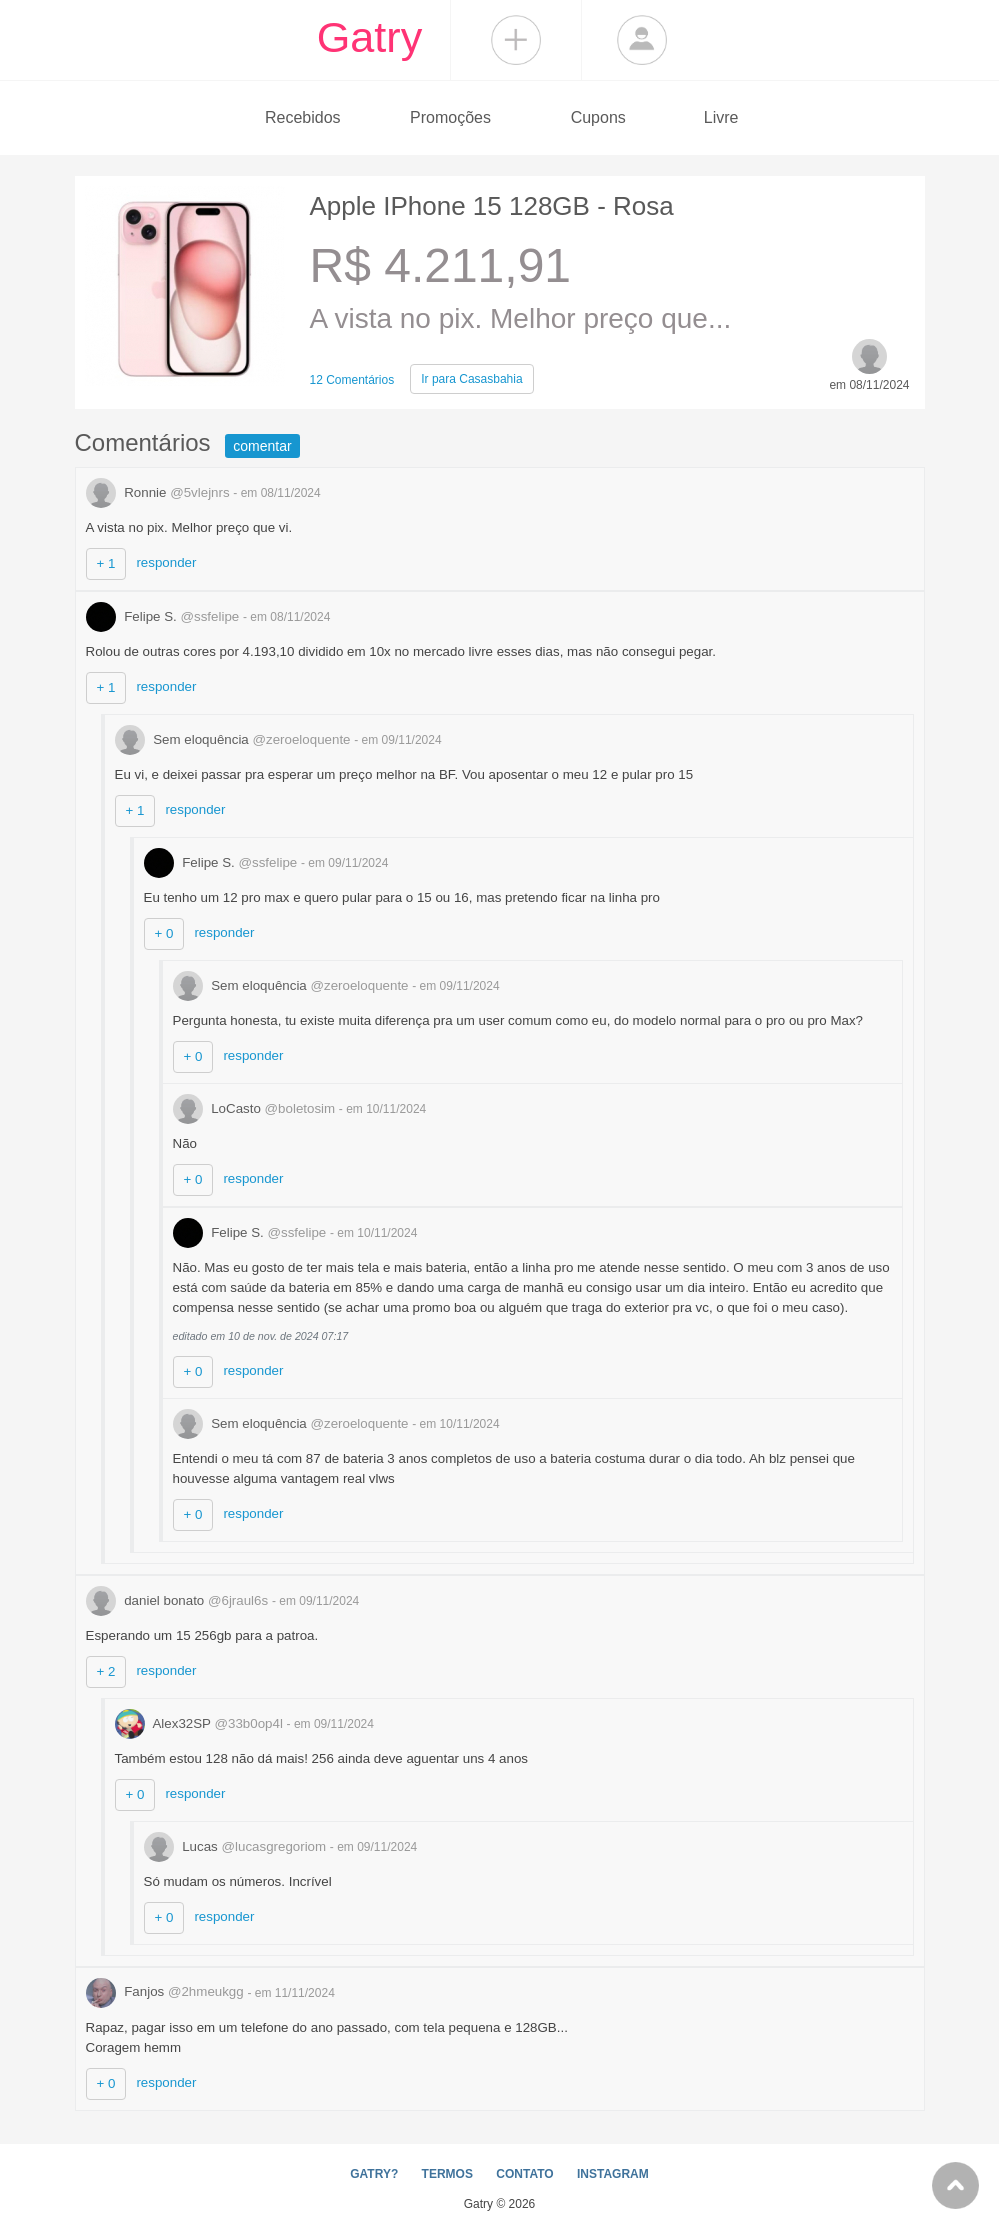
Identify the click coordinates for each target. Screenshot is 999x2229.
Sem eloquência (235, 739)
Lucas (237, 1846)
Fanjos (167, 1991)
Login (642, 40)
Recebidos (303, 117)
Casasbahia (471, 379)
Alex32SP (201, 1723)
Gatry (370, 37)
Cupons (598, 117)
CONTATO (524, 2174)
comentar (262, 446)
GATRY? (374, 2174)
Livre (721, 117)
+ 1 (106, 563)
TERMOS (447, 2174)
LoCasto (256, 1108)
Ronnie (160, 492)
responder (166, 562)
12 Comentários (352, 380)
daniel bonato (179, 1600)
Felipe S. (164, 616)
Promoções (450, 117)
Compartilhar (516, 40)
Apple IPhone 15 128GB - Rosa (492, 206)
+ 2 (106, 1671)
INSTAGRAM (613, 2174)
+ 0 (164, 933)
